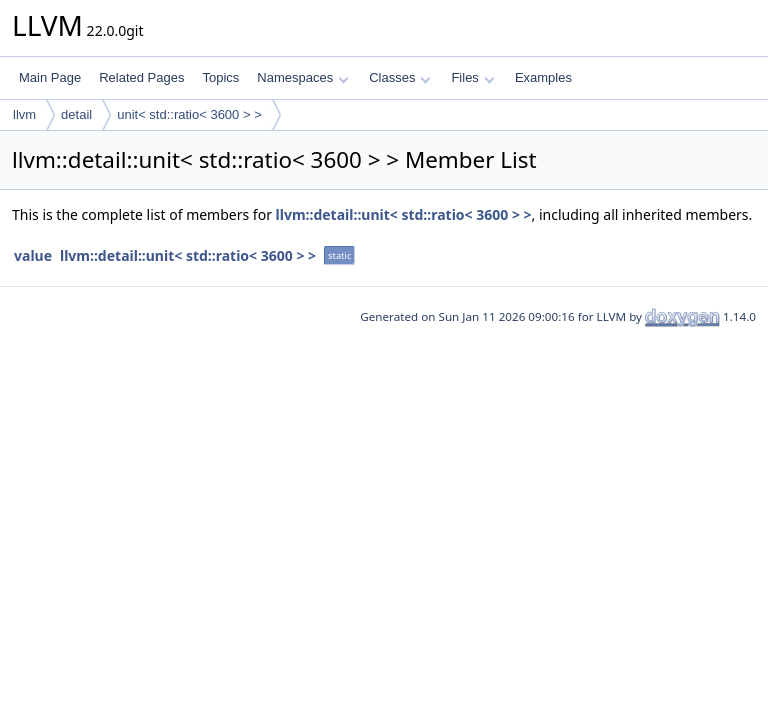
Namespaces (302, 77)
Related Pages (141, 77)
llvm (24, 114)
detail (76, 114)
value (33, 255)
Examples (543, 77)
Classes (400, 77)
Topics (220, 77)
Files (472, 77)
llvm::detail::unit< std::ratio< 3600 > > (404, 214)
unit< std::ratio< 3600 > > (189, 114)
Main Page (50, 77)
